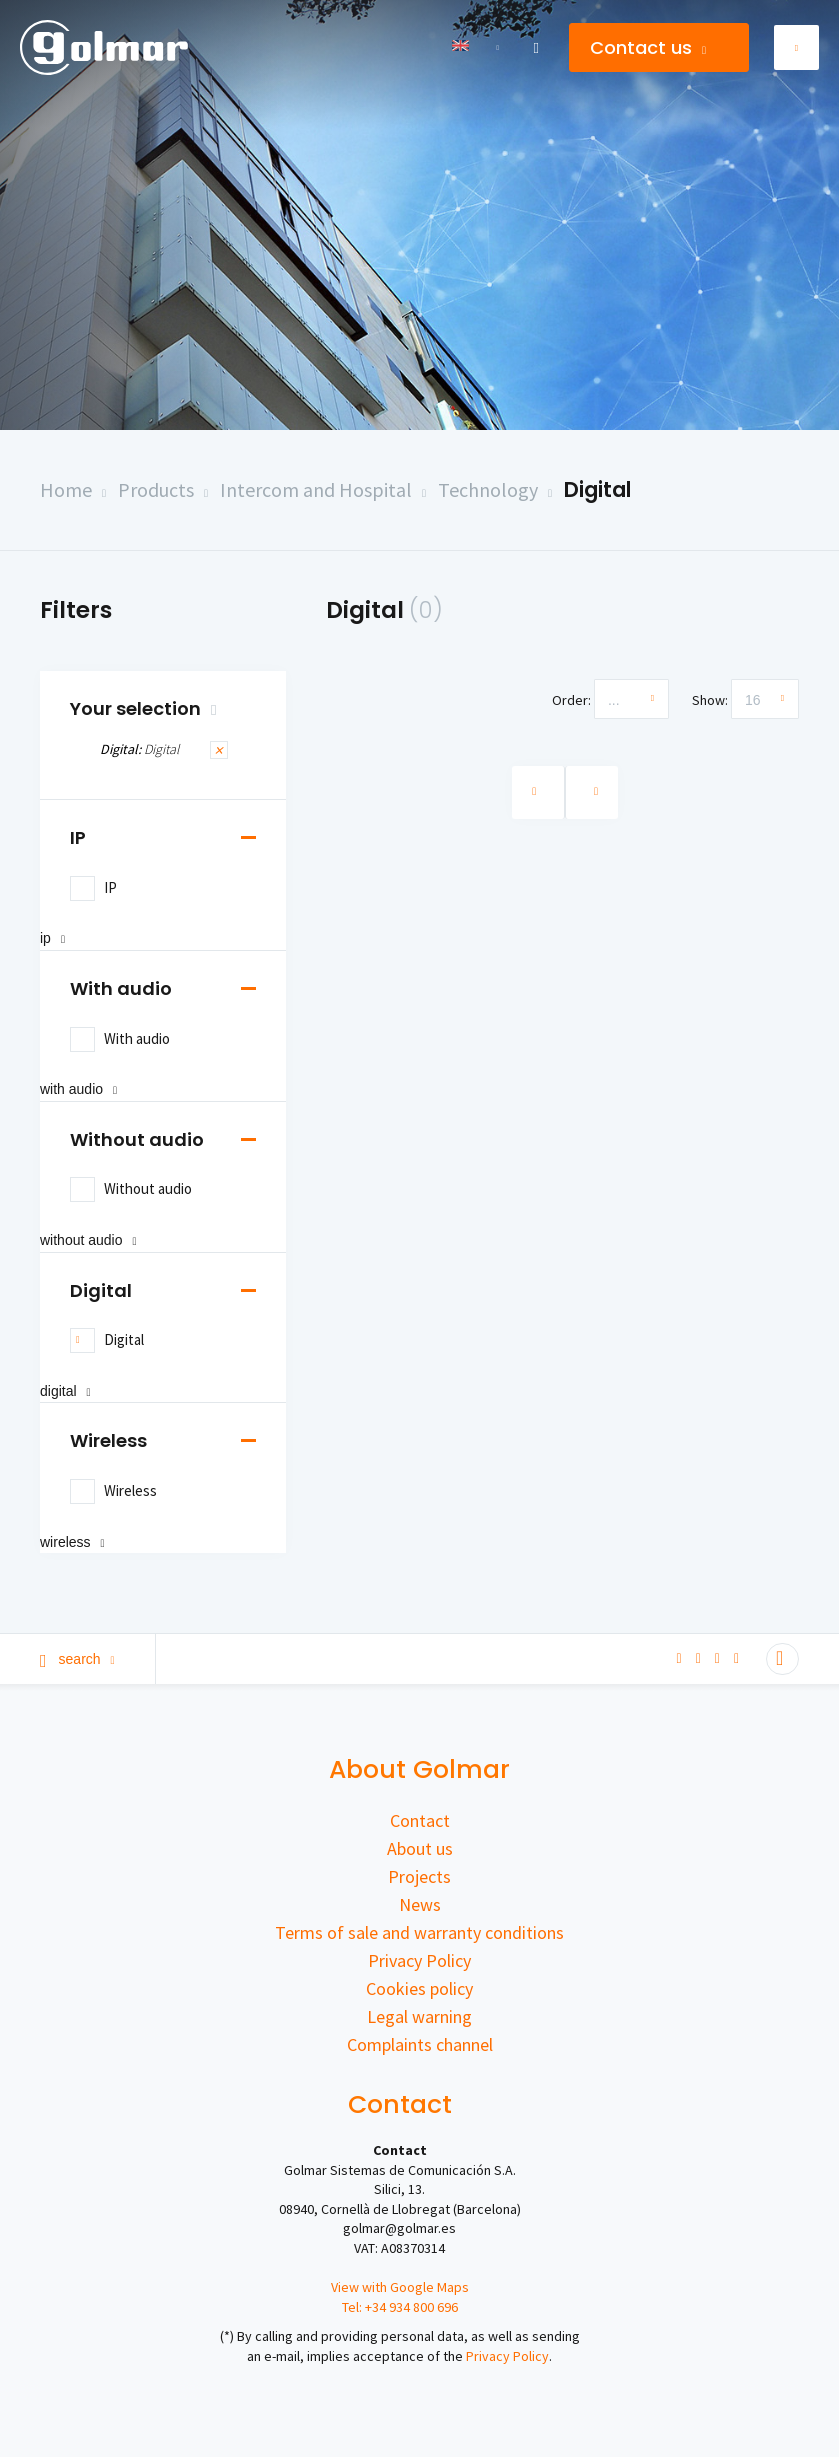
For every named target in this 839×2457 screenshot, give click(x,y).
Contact (420, 1820)
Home (66, 489)
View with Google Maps (400, 2287)
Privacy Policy (419, 1960)
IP (78, 837)
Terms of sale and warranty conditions (419, 1932)
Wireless (108, 1440)
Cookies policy (419, 1988)
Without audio (137, 1139)
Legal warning (419, 2016)
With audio (121, 988)
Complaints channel (420, 2044)
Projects (419, 1876)
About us (420, 1848)
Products (156, 489)
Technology (488, 489)
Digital (597, 489)
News (420, 1904)
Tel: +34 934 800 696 (400, 2307)
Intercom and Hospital (316, 489)
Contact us (648, 47)
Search (77, 1659)
